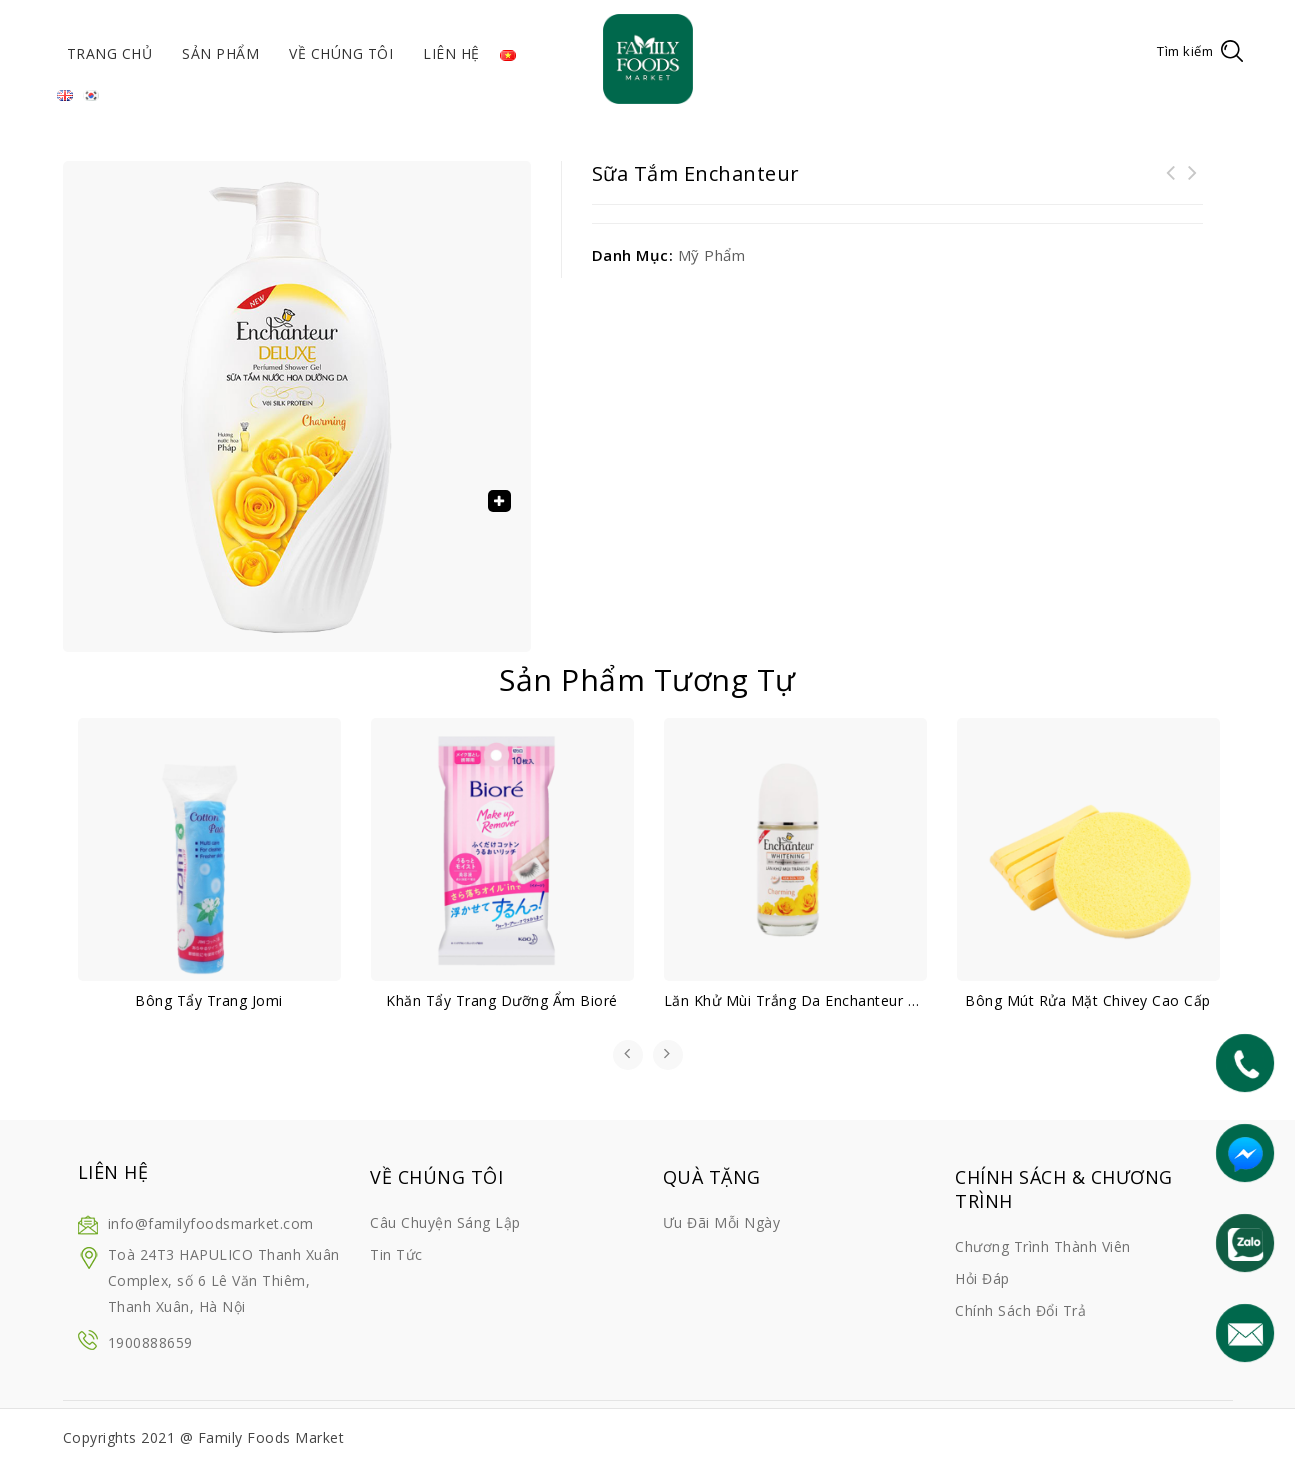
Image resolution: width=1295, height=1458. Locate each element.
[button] (499, 501)
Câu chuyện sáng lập (445, 1222)
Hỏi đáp (982, 1278)
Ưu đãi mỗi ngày (722, 1222)
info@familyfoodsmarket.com (211, 1223)
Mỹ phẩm (712, 255)
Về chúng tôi (341, 53)
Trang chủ (110, 53)
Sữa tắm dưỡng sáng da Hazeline (1193, 185)
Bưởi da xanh (1171, 185)
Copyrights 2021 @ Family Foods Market (204, 1437)
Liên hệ (451, 53)
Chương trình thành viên (1043, 1246)
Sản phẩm (220, 53)
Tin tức (396, 1254)
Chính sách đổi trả (1020, 1310)
